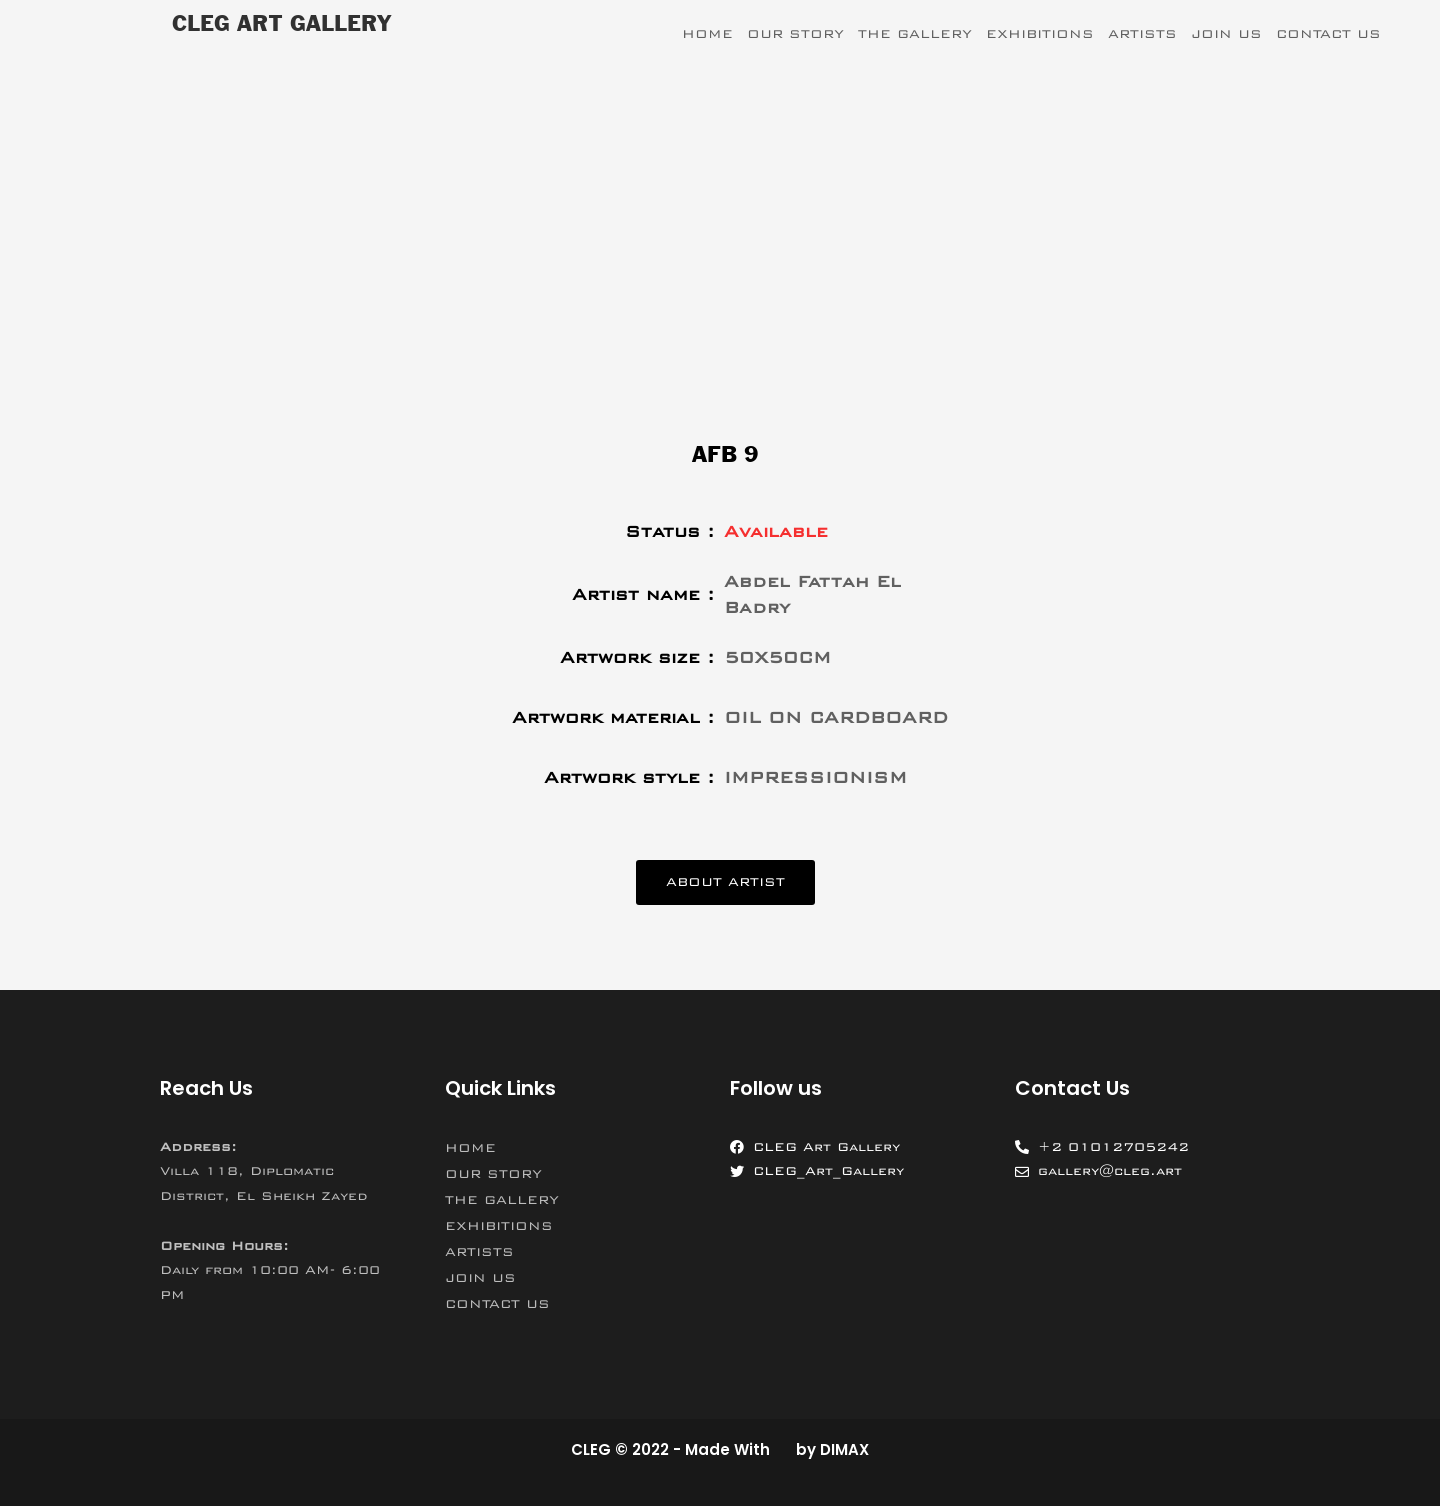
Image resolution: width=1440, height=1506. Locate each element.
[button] (725, 882)
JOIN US (1226, 34)
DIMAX (844, 1449)
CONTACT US (1328, 34)
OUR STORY (795, 34)
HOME (707, 34)
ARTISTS (1142, 34)
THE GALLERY (915, 34)
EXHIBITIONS (1040, 34)
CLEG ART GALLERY (281, 25)
